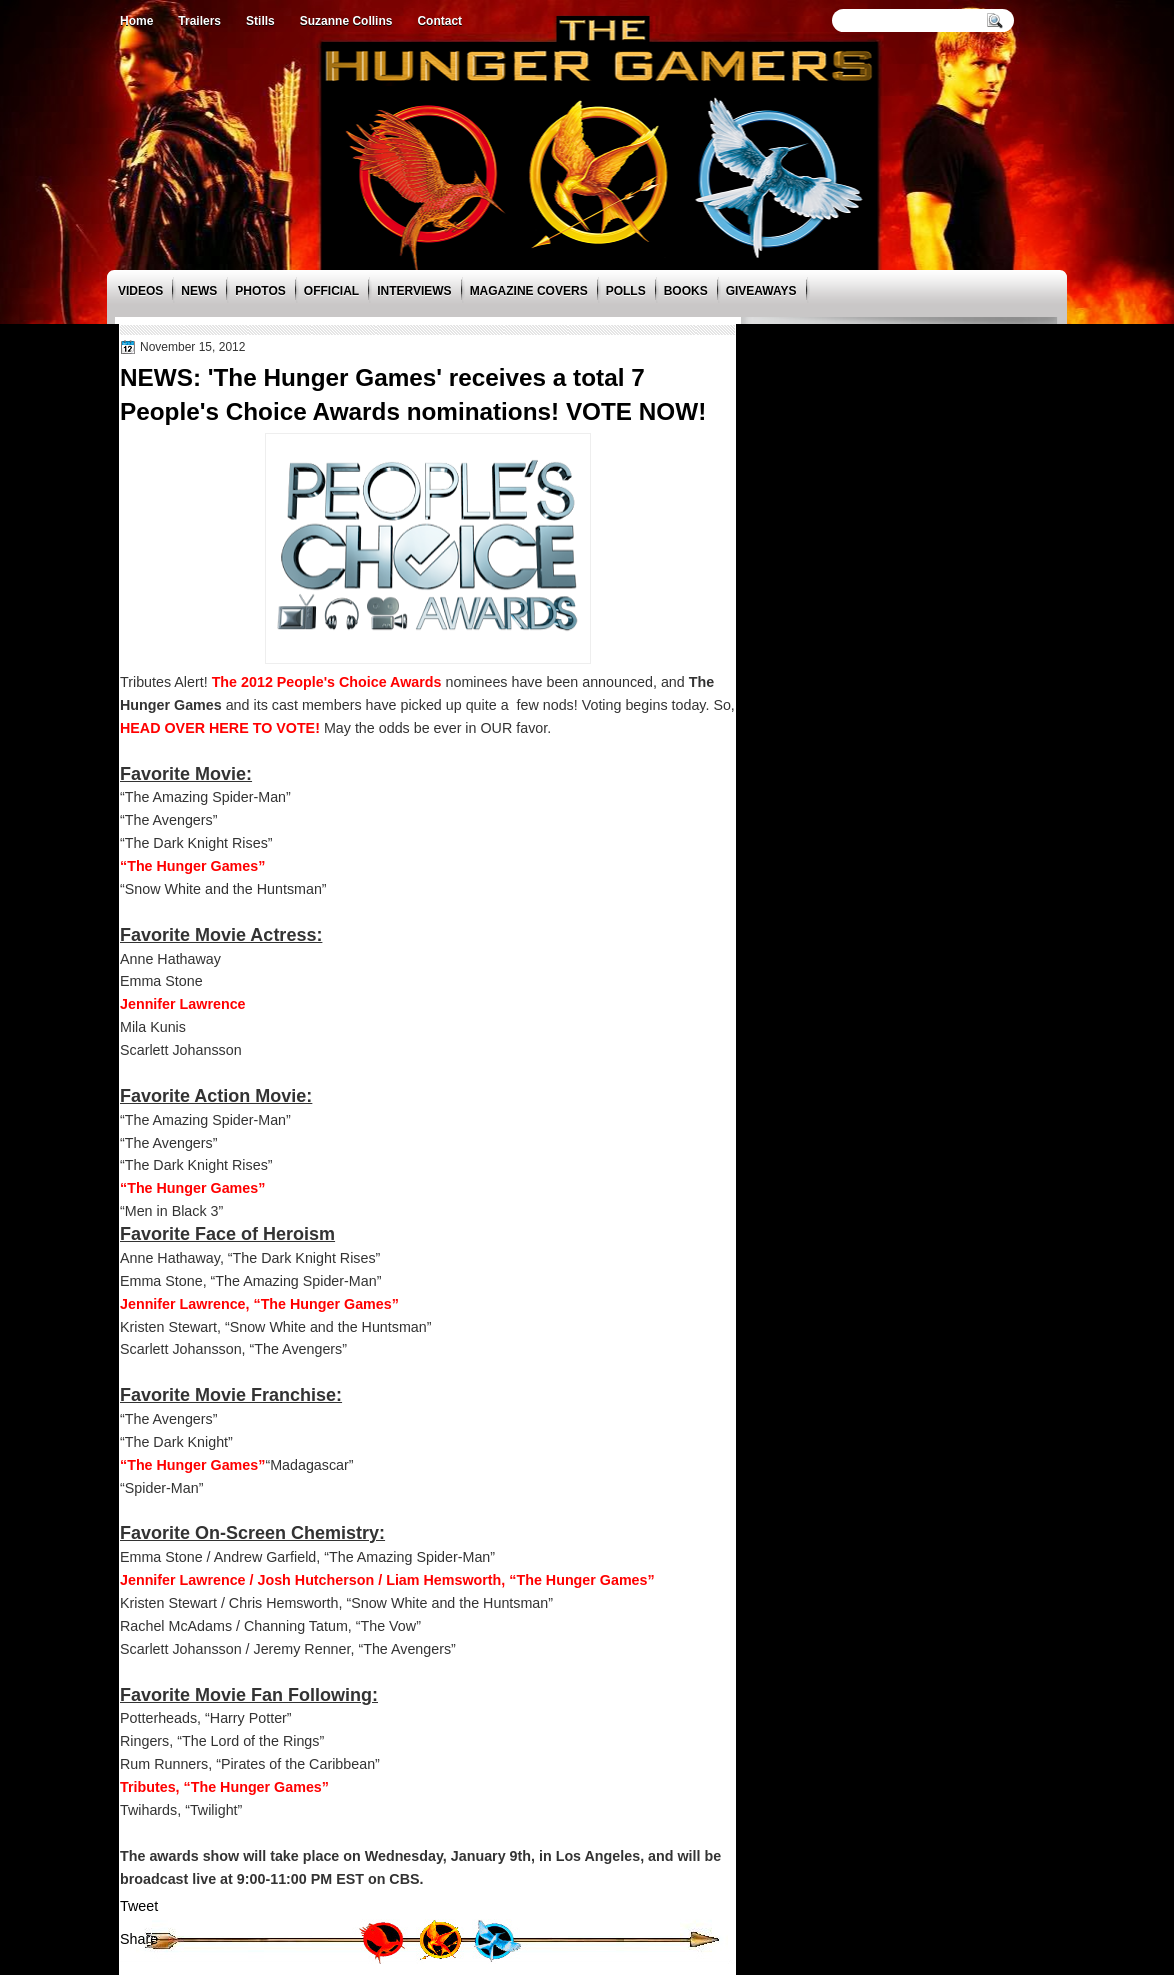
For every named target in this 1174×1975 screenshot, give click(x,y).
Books (686, 291)
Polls (626, 291)
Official (331, 291)
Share (139, 1939)
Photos (260, 291)
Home (136, 21)
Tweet (139, 1906)
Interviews (414, 291)
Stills (260, 21)
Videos (140, 291)
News (199, 291)
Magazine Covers (529, 291)
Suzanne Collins (346, 21)
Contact (439, 21)
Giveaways (761, 291)
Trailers (199, 21)
